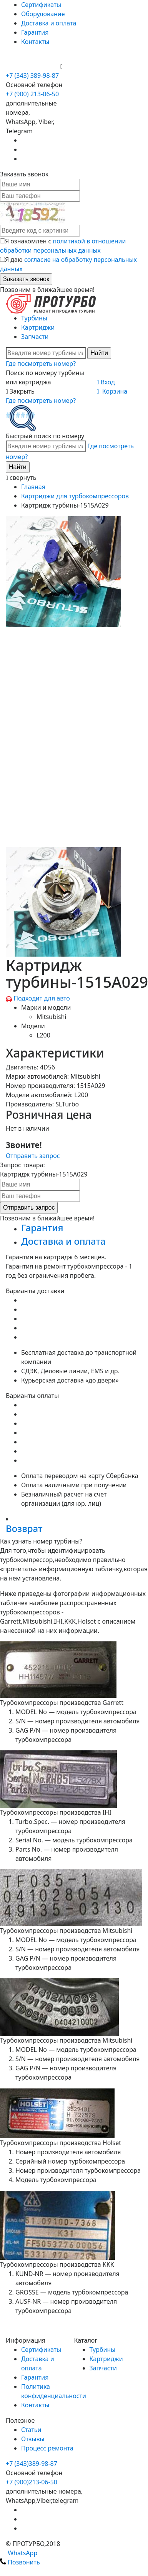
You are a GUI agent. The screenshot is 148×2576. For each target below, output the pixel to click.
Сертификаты (41, 4)
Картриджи (38, 327)
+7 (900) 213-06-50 (33, 66)
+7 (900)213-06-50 (31, 2482)
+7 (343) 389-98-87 (32, 75)
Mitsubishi (52, 1016)
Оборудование (43, 14)
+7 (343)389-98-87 (31, 2463)
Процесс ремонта (47, 2448)
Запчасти (34, 336)
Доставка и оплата (48, 23)
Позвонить (20, 2562)
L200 (43, 1035)
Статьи (31, 2429)
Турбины (34, 318)
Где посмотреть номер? (41, 363)
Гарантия (34, 32)
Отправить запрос (33, 1155)
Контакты (35, 41)
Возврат (24, 1528)
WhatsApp (18, 2553)
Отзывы (33, 2439)
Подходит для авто (41, 998)
